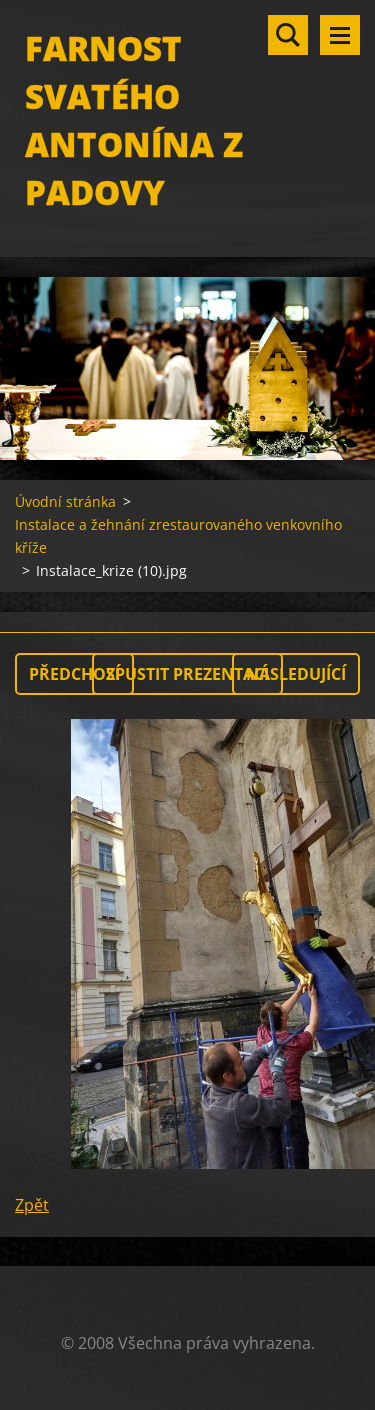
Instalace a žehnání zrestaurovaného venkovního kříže (178, 536)
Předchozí (74, 674)
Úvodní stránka (65, 501)
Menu (340, 35)
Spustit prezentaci (187, 674)
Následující (296, 674)
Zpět (32, 1205)
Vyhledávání (288, 35)
